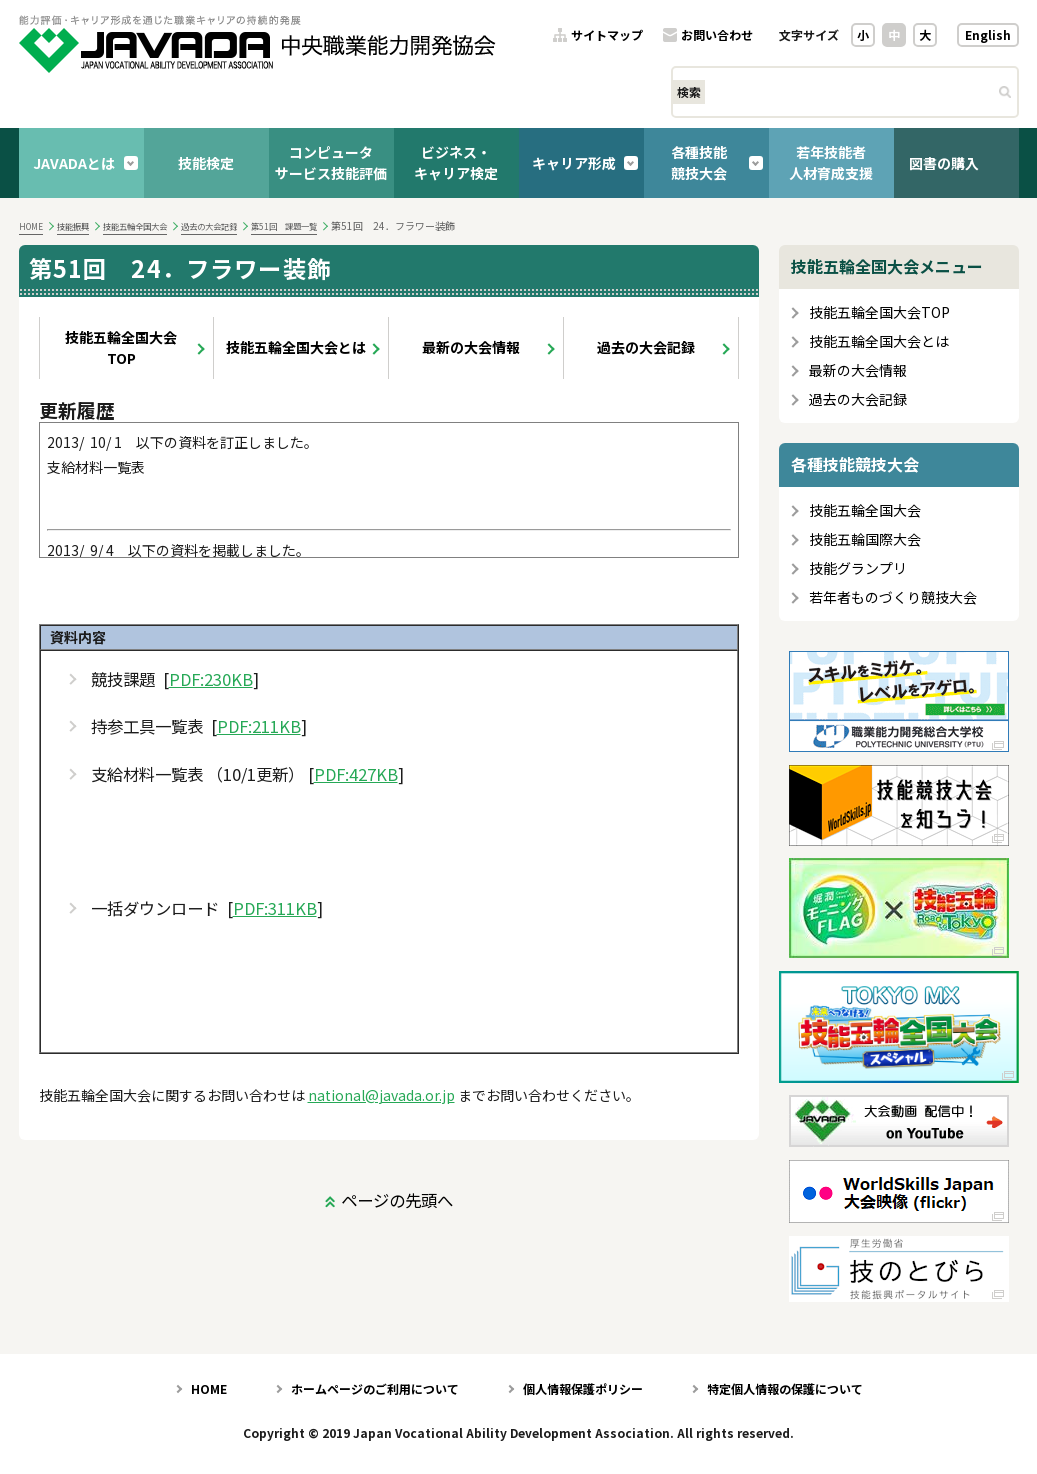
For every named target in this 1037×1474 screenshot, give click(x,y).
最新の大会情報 (471, 347)
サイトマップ (607, 35)
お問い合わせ (717, 35)
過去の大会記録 (209, 226)
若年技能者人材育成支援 (831, 162)
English (988, 34)
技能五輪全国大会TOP (121, 347)
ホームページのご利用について (375, 1388)
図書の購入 (944, 163)
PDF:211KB (259, 726)
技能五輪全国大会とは (296, 347)
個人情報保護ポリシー (583, 1388)
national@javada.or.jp (381, 1095)
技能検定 (206, 163)
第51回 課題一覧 (284, 226)
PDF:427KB (356, 774)
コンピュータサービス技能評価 (331, 162)
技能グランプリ (858, 568)
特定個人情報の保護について (785, 1388)
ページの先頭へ (397, 1200)
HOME (31, 226)
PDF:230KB (211, 679)
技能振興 (73, 226)
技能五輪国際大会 (865, 539)
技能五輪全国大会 (135, 226)
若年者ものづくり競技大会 (893, 597)
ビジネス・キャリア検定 (456, 162)
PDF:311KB (275, 908)
